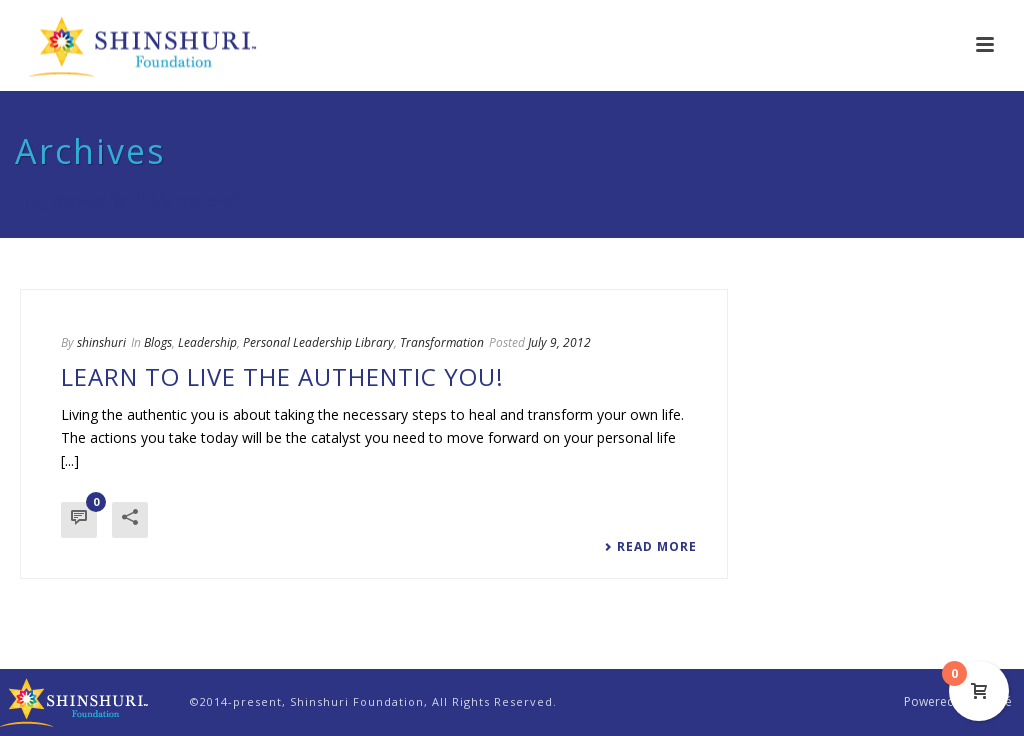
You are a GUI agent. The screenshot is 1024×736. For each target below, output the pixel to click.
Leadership (207, 342)
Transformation (442, 342)
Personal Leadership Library (318, 342)
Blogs (158, 342)
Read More (650, 547)
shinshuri (101, 342)
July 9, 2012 (559, 342)
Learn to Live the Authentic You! (282, 376)
